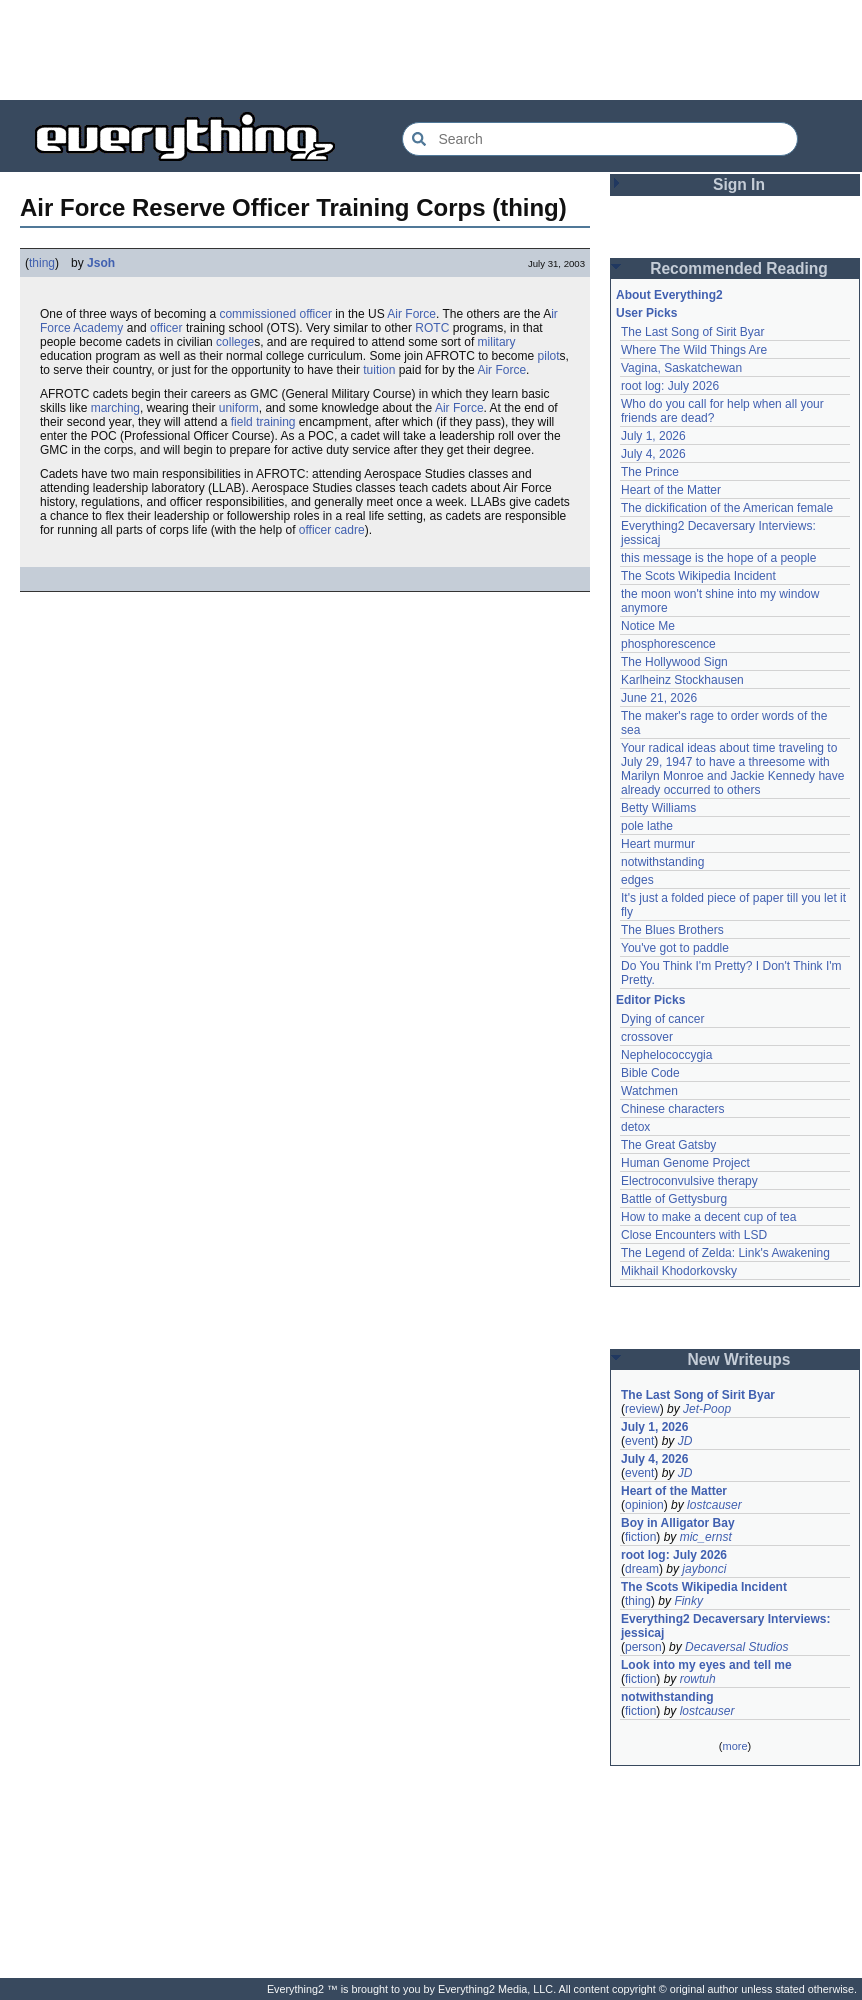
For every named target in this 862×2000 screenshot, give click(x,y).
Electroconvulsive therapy (689, 1181)
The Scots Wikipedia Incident (698, 576)
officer (166, 328)
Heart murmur (658, 844)
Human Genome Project (685, 1163)
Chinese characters (672, 1109)
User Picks (646, 313)
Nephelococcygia (666, 1055)
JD (685, 1441)
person (643, 1647)
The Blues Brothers (672, 930)
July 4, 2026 (653, 454)
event (639, 1441)
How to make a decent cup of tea (708, 1217)
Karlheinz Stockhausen (682, 680)
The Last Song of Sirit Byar (692, 332)
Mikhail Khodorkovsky (679, 1271)
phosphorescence (668, 644)
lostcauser (714, 1505)
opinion (644, 1505)
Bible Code (650, 1073)
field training (263, 422)
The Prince (650, 472)
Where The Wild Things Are (694, 350)
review (642, 1409)
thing (42, 263)
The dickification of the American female (727, 508)
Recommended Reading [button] (739, 268)
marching (115, 408)
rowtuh (698, 1679)
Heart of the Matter (671, 490)
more (734, 1746)
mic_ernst (706, 1537)
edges (637, 880)
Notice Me (648, 626)
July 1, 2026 (653, 436)
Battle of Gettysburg (674, 1199)
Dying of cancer (662, 1019)
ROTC (432, 328)
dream (642, 1569)
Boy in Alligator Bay (678, 1523)
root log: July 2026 (670, 386)
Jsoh (101, 263)
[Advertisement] (431, 50)
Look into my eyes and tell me (706, 1665)
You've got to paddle (675, 948)
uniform (239, 408)
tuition (379, 370)
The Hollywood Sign (674, 662)
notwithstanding (662, 862)
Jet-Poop (707, 1409)
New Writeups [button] (739, 1359)
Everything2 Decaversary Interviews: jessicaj (727, 1626)
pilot (549, 356)
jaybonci (704, 1569)
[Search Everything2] (600, 139)
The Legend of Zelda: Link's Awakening (725, 1253)
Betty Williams (658, 808)
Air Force (411, 314)
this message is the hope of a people (718, 558)
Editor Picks (650, 1000)
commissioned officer (275, 314)
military (497, 342)
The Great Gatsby (668, 1145)
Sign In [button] (739, 184)
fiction (640, 1537)
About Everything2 (669, 295)
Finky (688, 1601)
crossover (647, 1037)
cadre (350, 530)
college (235, 342)
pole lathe (647, 826)
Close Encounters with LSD (694, 1235)
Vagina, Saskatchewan (681, 368)
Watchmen (649, 1091)
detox (635, 1127)
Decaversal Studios (736, 1647)
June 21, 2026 (659, 698)
